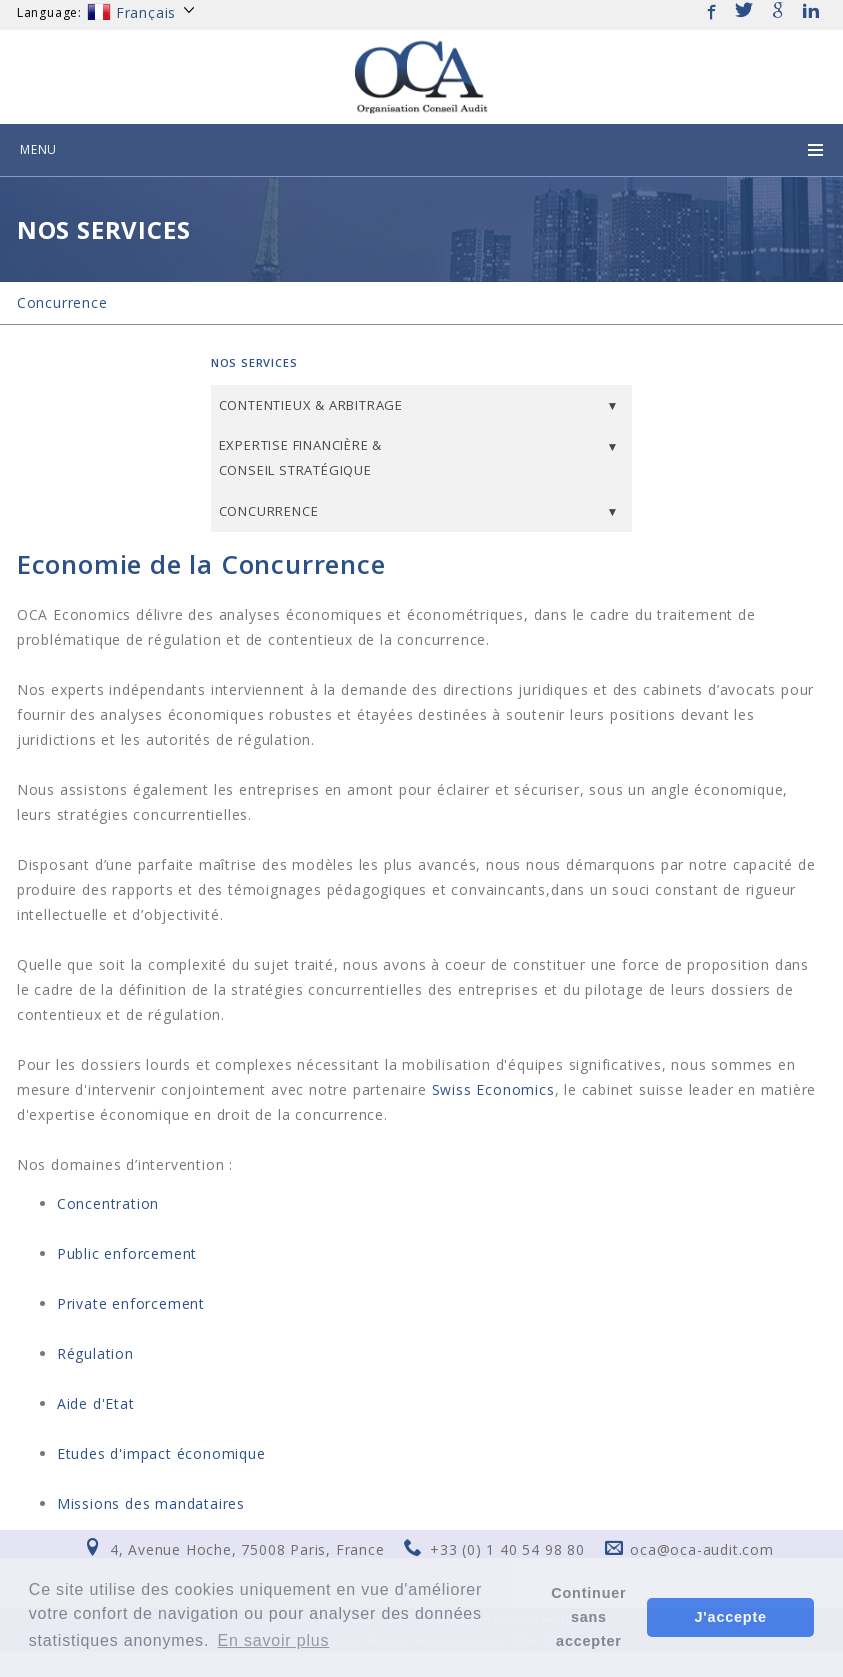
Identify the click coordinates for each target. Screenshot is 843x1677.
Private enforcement (131, 1303)
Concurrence (62, 302)
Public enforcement (127, 1253)
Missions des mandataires (151, 1503)
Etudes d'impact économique (161, 1453)
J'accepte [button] (731, 1617)
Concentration (108, 1203)
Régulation (95, 1353)
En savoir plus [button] (274, 1640)
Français (142, 12)
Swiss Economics (493, 1089)
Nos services (254, 362)
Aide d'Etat (96, 1403)
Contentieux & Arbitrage (311, 405)
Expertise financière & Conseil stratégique (301, 457)
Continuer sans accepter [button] (588, 1617)
